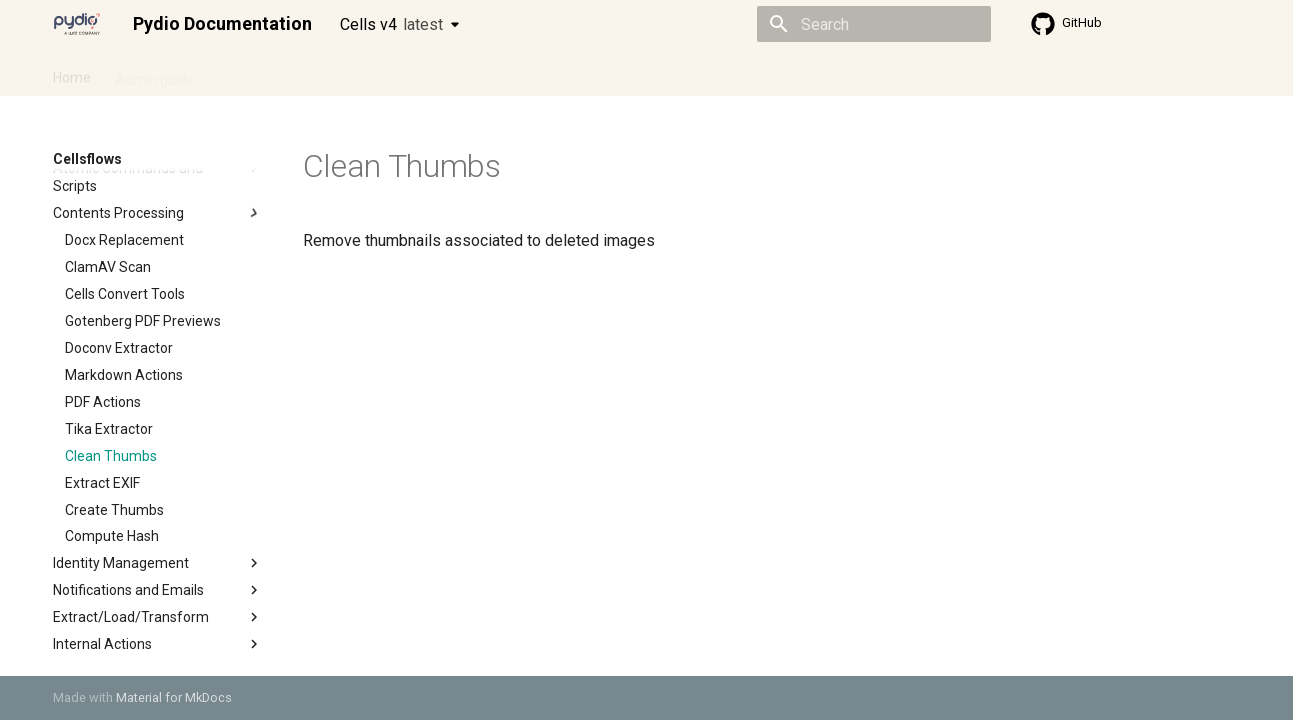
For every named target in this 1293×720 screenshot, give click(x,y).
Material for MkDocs (174, 697)
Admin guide (155, 73)
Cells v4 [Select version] (391, 24)
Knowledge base (485, 73)
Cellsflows (251, 73)
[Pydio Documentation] (77, 24)
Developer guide (358, 73)
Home (72, 73)
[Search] (874, 24)
